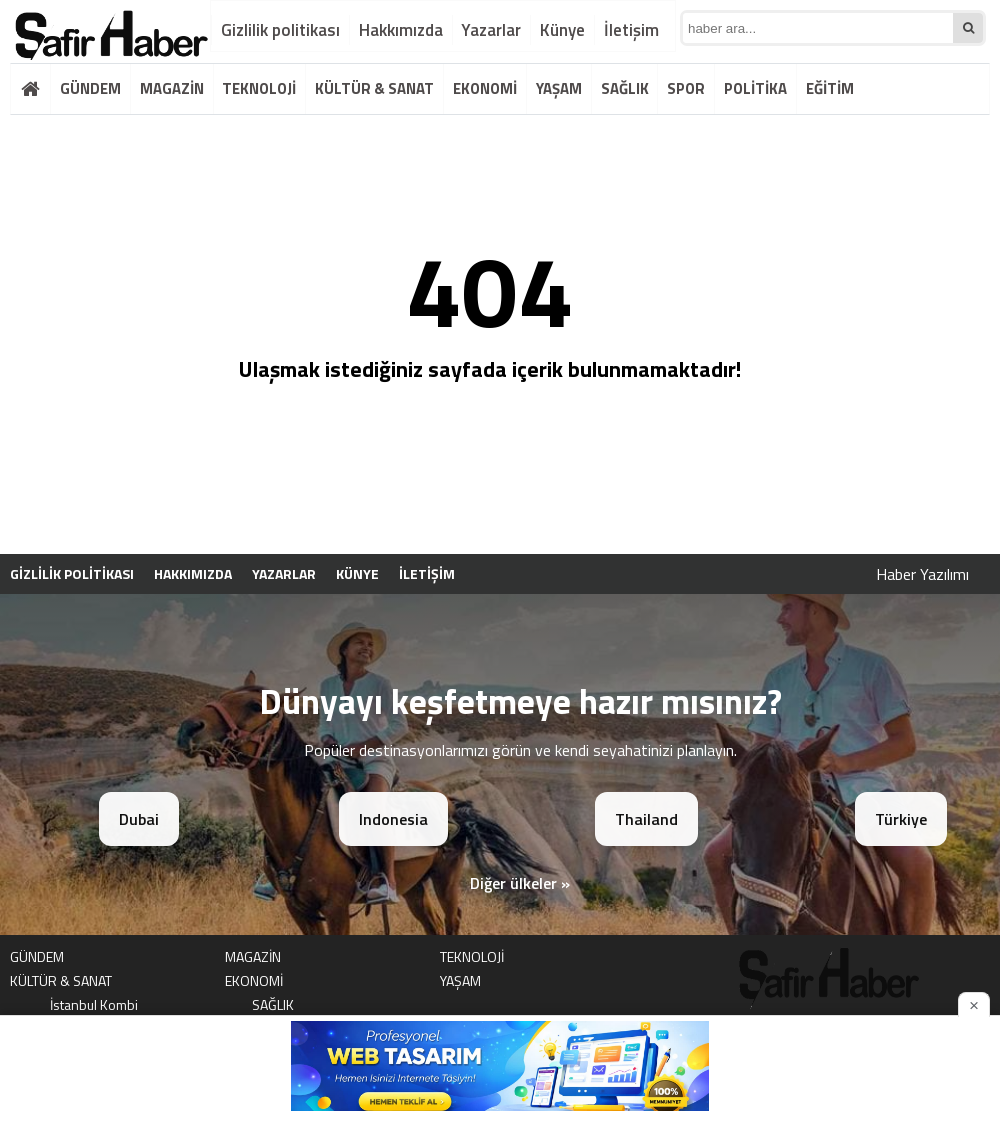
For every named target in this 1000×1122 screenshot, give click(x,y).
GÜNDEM (90, 88)
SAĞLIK (625, 88)
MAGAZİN (172, 88)
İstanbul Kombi (94, 1004)
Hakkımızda (401, 30)
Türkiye (901, 819)
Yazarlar (491, 30)
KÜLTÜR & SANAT (374, 88)
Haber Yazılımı (922, 574)
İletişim (631, 30)
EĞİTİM (830, 88)
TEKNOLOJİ (259, 88)
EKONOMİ (485, 88)
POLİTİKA (755, 88)
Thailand (646, 819)
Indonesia (393, 819)
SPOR (686, 88)
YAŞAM (559, 88)
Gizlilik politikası (280, 30)
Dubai (139, 819)
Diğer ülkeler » (520, 883)
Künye (562, 30)
